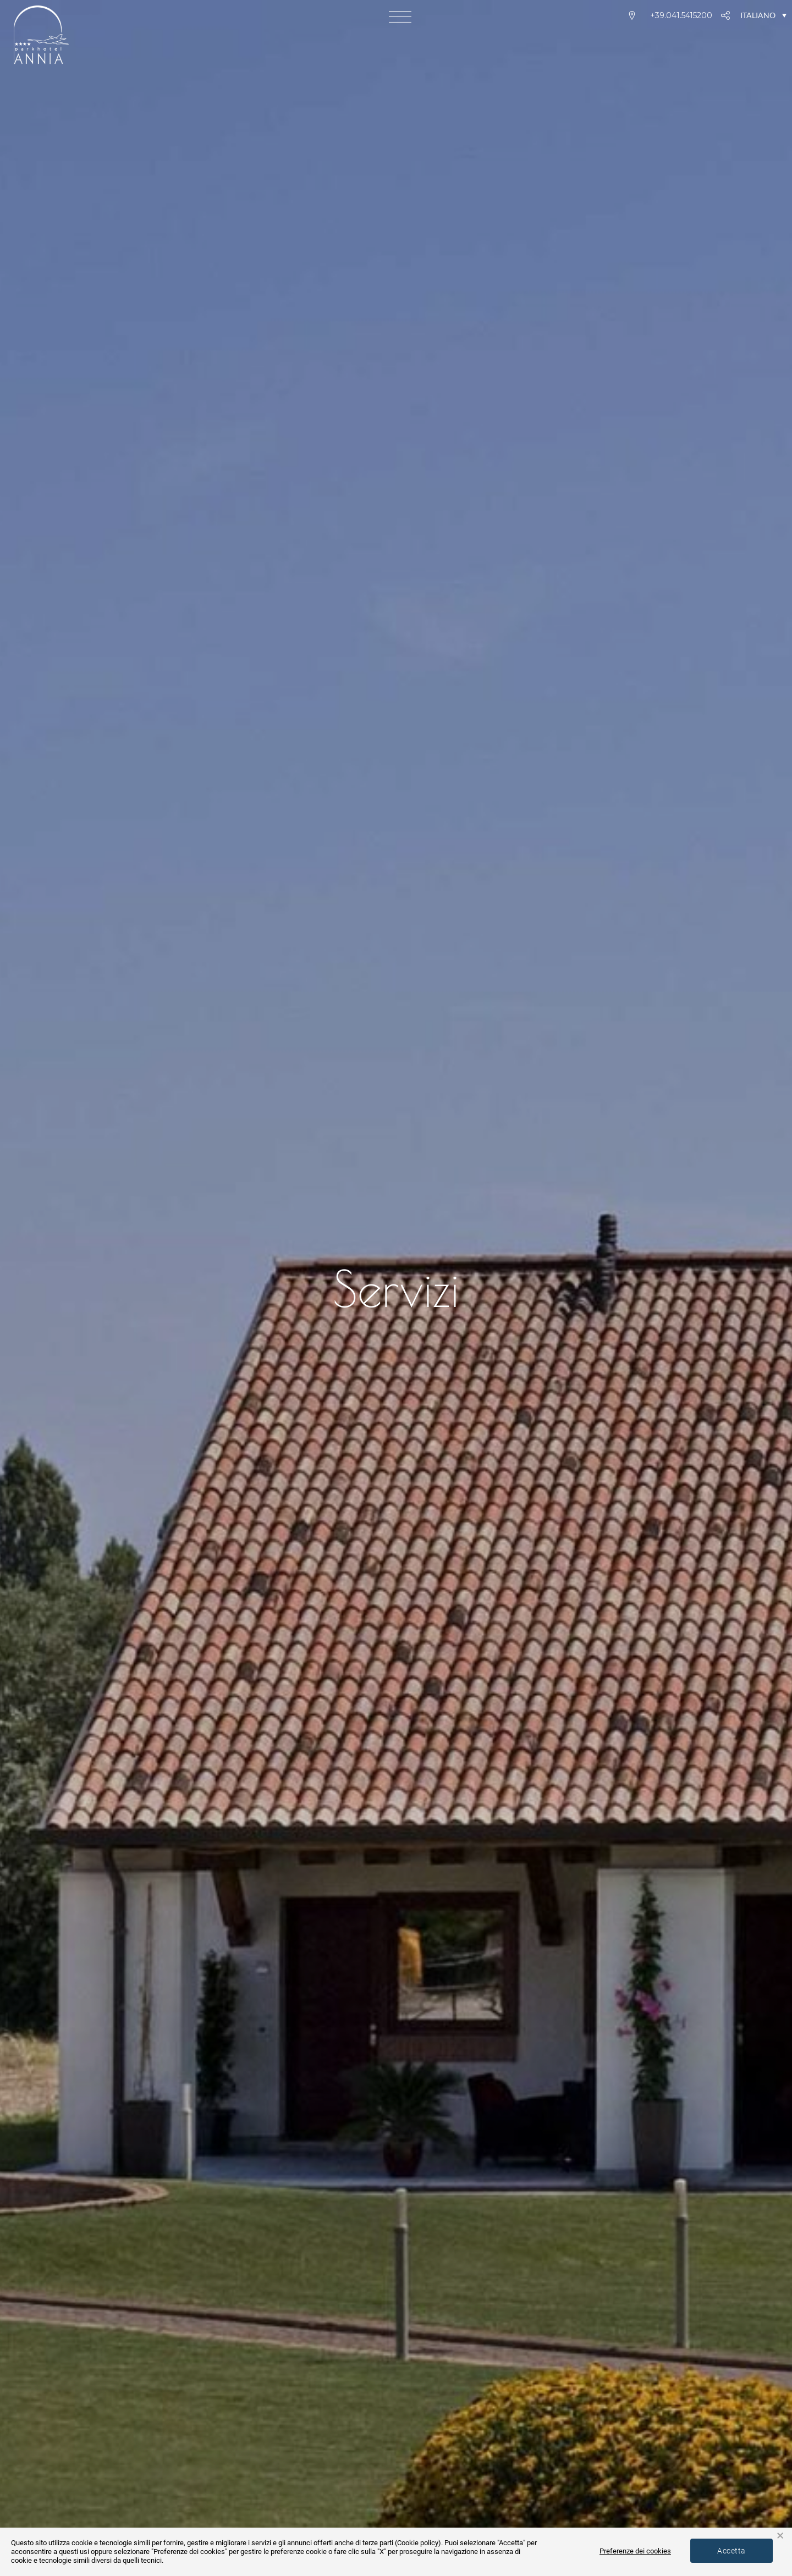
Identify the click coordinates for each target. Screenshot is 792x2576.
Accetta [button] (731, 2550)
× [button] (780, 2536)
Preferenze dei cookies (634, 2551)
